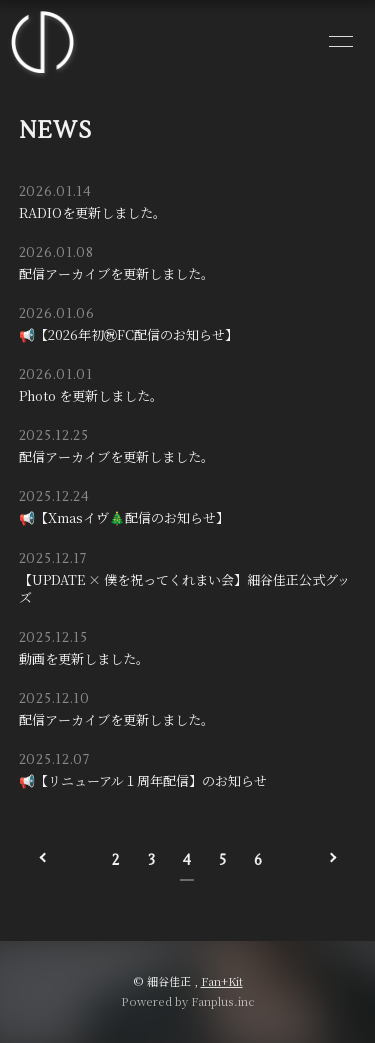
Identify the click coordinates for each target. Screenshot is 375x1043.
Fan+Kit (222, 981)
